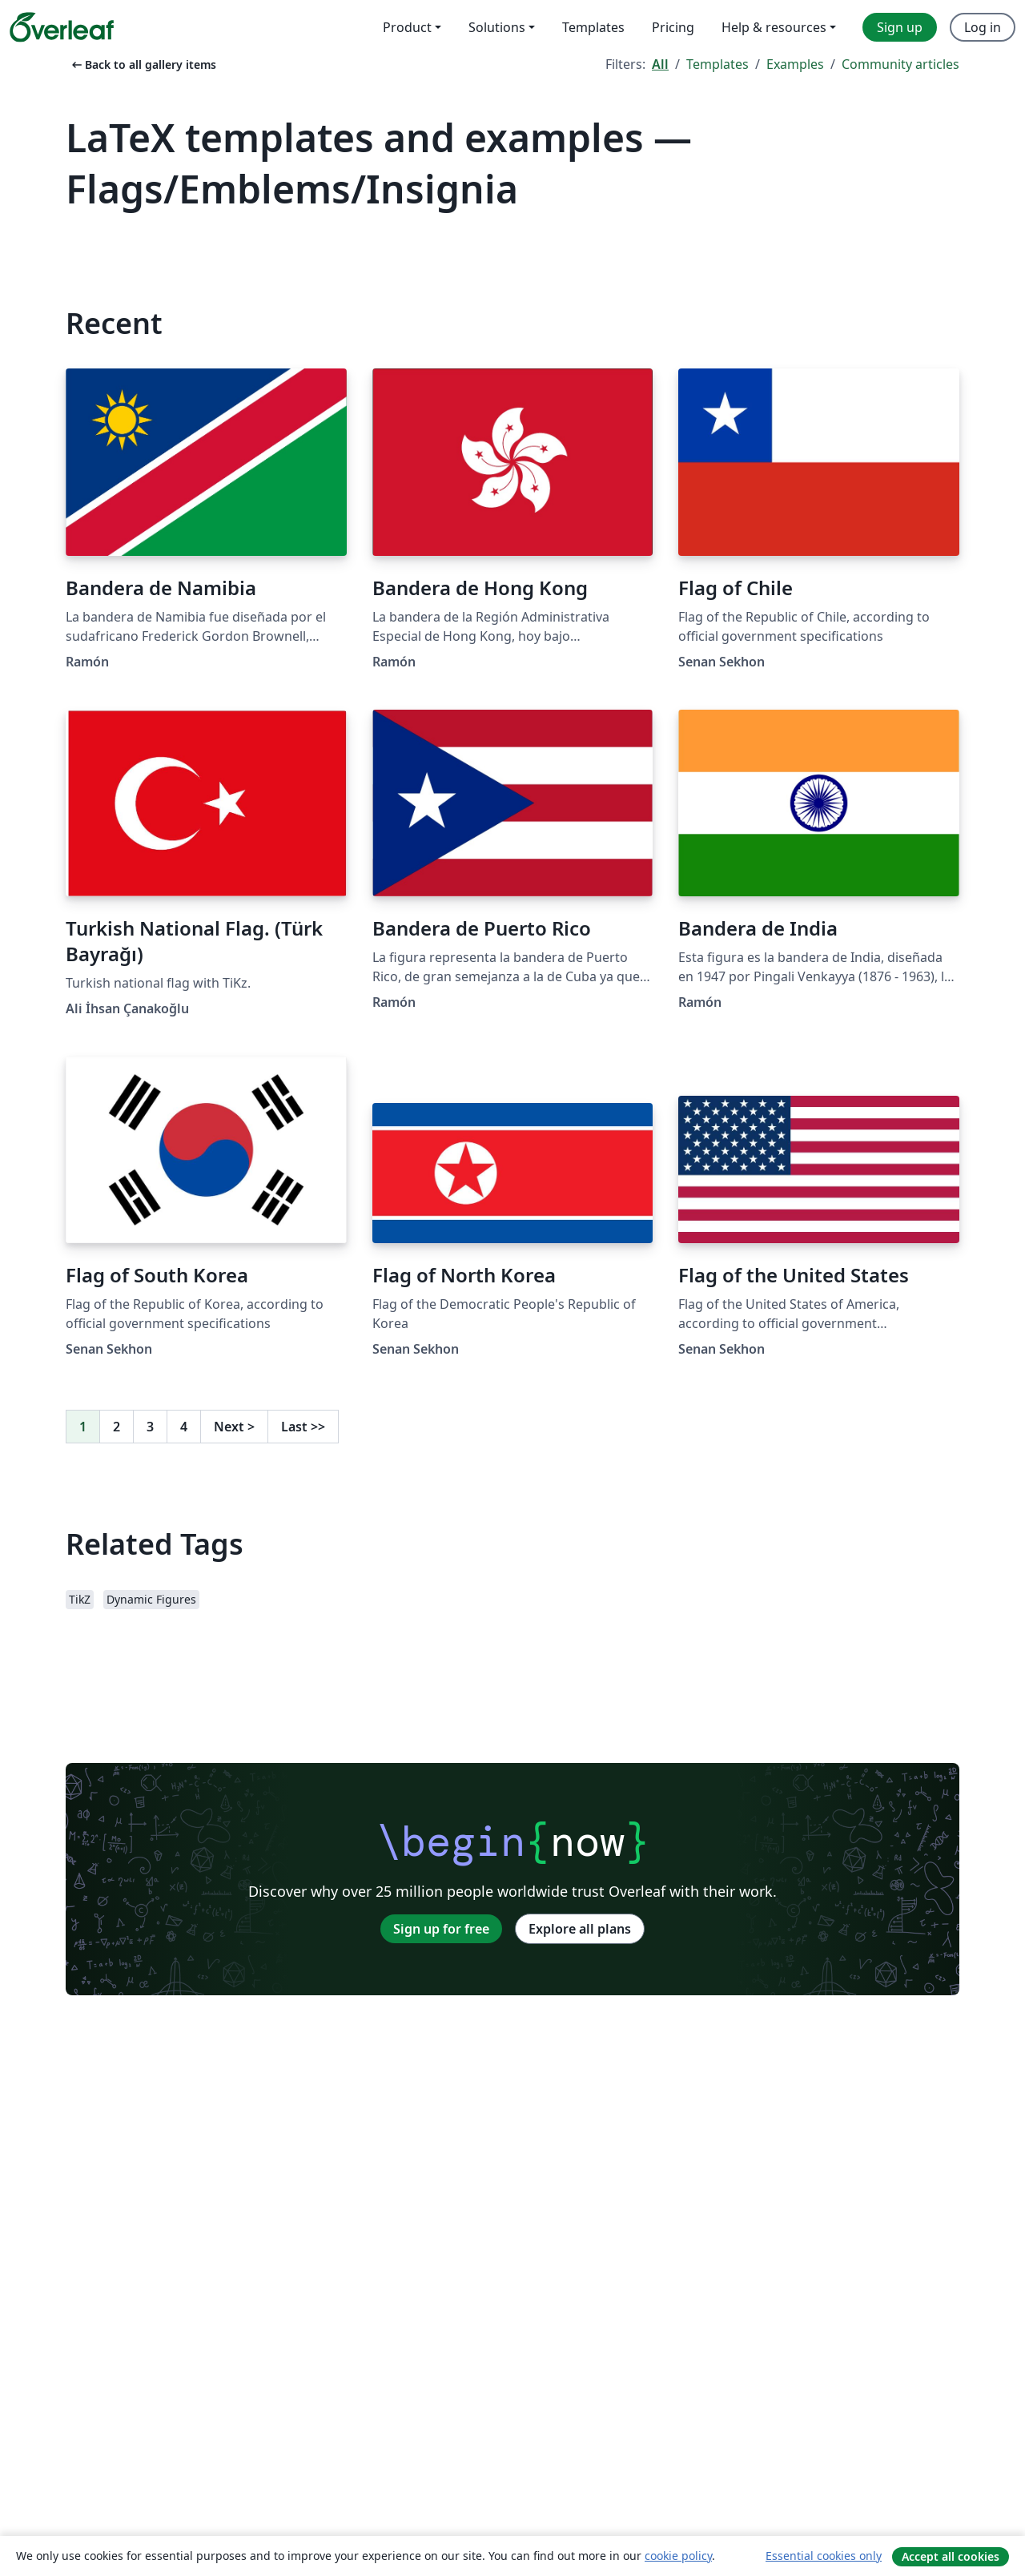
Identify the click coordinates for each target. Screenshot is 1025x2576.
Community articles (900, 64)
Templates (717, 64)
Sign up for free (441, 1929)
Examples (795, 64)
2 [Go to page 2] (116, 1426)
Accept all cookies (950, 2556)
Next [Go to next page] (234, 1426)
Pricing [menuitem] (673, 27)
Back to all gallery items (142, 64)
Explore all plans (580, 1929)
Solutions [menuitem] (496, 27)
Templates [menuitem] (593, 27)
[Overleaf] (62, 27)
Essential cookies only (824, 2555)
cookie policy (678, 2555)
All (660, 64)
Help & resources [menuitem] (774, 27)
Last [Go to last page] (303, 1426)
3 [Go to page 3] (150, 1426)
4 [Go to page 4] (183, 1426)
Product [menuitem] (407, 27)
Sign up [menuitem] (899, 27)
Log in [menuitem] (982, 27)
